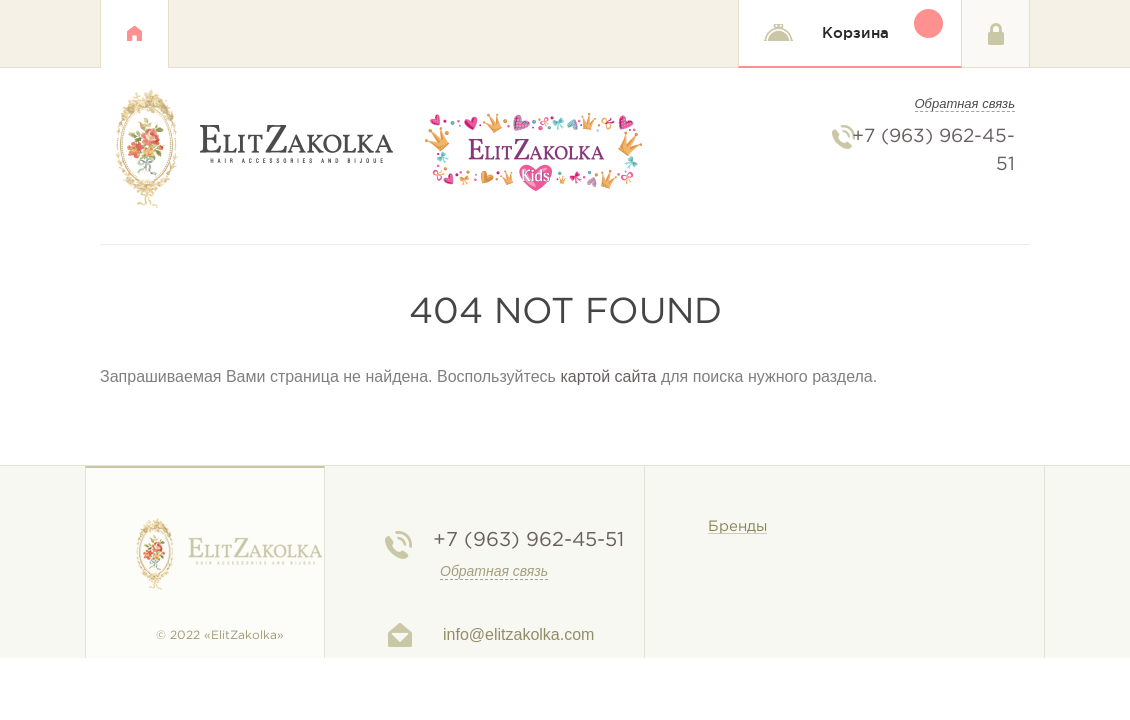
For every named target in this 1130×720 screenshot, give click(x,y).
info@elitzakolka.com (518, 634)
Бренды (737, 526)
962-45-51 (528, 540)
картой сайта (608, 376)
